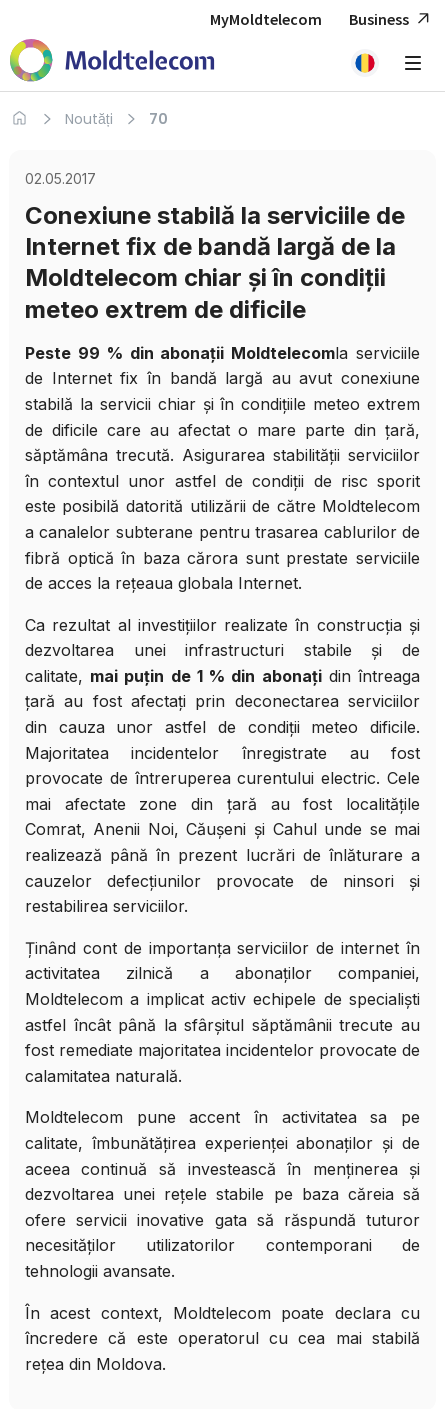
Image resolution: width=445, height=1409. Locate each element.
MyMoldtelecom (266, 19)
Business (392, 19)
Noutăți (89, 119)
